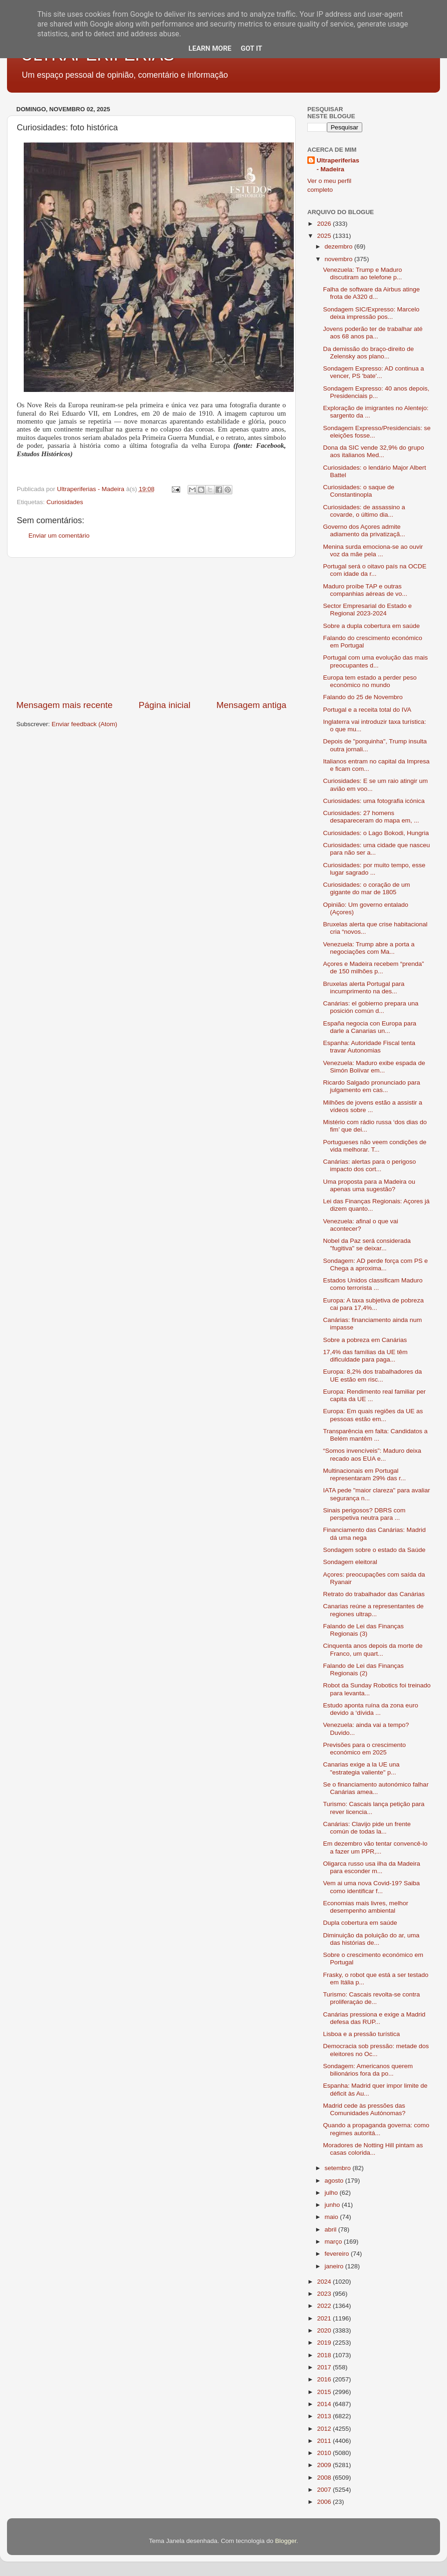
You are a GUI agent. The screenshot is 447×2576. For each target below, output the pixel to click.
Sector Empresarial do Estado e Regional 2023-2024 (367, 609)
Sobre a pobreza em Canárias (365, 1339)
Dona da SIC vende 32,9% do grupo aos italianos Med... (373, 451)
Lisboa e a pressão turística (361, 2033)
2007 (325, 2489)
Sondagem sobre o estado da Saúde (374, 1549)
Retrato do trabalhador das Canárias (374, 1594)
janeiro (335, 2266)
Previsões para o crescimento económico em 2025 (364, 1748)
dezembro (339, 246)
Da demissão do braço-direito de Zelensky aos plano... (368, 352)
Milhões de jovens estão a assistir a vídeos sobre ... (372, 1106)
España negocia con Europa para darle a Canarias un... (369, 1027)
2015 (325, 2391)
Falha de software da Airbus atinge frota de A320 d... (371, 293)
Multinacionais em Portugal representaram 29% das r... (364, 1474)
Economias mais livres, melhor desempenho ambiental (365, 1907)
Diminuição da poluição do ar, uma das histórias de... (371, 1939)
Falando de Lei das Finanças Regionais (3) (363, 1630)
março (334, 2241)
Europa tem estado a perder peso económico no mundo (370, 681)
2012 (325, 2428)
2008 (325, 2477)
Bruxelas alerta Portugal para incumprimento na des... (364, 987)
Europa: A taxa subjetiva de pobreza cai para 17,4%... (373, 1304)
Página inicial (164, 705)
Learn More (210, 48)
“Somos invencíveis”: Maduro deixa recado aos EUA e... (372, 1454)
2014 (325, 2404)
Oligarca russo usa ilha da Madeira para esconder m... (371, 1867)
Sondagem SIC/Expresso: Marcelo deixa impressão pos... (371, 313)
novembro (339, 259)
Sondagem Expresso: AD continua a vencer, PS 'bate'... (373, 372)
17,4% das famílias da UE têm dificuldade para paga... (365, 1356)
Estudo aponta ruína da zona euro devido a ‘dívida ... (370, 1709)
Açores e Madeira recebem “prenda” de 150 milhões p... (373, 967)
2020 (325, 2330)
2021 (325, 2318)
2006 (325, 2501)
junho (333, 2204)
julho (332, 2192)
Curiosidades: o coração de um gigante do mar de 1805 (366, 888)
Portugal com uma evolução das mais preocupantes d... (375, 661)
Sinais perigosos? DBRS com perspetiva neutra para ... (364, 1514)
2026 (325, 223)
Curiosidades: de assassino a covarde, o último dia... (364, 511)
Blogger (286, 2540)
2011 (325, 2440)
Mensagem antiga (251, 705)
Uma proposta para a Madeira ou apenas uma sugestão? (369, 1185)
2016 (325, 2379)
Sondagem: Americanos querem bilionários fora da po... (368, 2070)
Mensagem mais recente (64, 705)
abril (331, 2229)
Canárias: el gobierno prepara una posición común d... (371, 1007)
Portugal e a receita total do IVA (367, 709)
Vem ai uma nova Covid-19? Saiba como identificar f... (371, 1887)
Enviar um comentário (58, 535)
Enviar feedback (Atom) (84, 724)
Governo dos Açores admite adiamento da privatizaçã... (364, 530)
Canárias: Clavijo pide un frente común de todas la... (367, 1828)
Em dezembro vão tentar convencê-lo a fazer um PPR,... (375, 1847)
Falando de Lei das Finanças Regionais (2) (363, 1669)
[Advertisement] (151, 628)
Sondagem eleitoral (350, 1561)
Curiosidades (65, 502)
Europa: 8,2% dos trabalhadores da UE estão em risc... (372, 1375)
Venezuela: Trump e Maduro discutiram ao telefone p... (362, 273)
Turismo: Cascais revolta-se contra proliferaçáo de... (371, 1998)
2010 (325, 2452)
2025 (325, 235)
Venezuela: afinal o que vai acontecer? (360, 1225)
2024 (325, 2281)
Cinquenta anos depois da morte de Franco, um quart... (373, 1649)
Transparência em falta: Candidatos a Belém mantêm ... (375, 1435)
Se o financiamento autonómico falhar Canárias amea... (376, 1788)
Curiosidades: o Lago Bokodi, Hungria (376, 832)
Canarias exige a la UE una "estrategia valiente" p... (361, 1768)
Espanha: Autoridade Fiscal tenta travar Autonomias (369, 1046)
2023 (325, 2293)
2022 (325, 2305)
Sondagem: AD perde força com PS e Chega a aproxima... (375, 1264)
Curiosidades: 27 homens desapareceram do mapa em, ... (371, 816)
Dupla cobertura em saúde (360, 1922)
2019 (325, 2342)
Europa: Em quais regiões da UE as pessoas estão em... (373, 1415)
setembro (338, 2168)
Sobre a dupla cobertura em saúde (371, 625)
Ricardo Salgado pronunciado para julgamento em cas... (371, 1086)
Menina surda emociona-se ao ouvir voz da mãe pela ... (373, 550)
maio (332, 2216)
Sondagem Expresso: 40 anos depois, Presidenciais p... (376, 392)
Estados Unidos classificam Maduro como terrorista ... (373, 1284)
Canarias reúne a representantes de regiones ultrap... (373, 1610)
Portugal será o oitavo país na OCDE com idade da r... (375, 570)
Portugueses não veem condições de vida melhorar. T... (375, 1146)
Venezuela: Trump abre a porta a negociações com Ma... (369, 948)
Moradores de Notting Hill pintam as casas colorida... (373, 2149)
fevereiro (338, 2253)
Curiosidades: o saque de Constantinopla (358, 491)
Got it (251, 48)
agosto (335, 2180)
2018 (325, 2355)
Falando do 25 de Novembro (363, 697)
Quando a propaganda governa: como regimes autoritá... (376, 2129)
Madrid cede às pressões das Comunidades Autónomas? (364, 2109)
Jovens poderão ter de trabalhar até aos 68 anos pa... (373, 332)
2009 (325, 2464)
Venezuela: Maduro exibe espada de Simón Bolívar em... (374, 1066)
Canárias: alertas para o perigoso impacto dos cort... (369, 1165)
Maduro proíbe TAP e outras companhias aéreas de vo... (365, 590)
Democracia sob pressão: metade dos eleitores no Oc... (376, 2050)
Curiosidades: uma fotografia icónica (374, 800)
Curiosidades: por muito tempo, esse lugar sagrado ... (374, 869)
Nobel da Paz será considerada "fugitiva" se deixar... (367, 1244)
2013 (325, 2416)
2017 (325, 2367)
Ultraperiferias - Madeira (338, 165)
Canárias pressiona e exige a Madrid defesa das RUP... (374, 2018)
